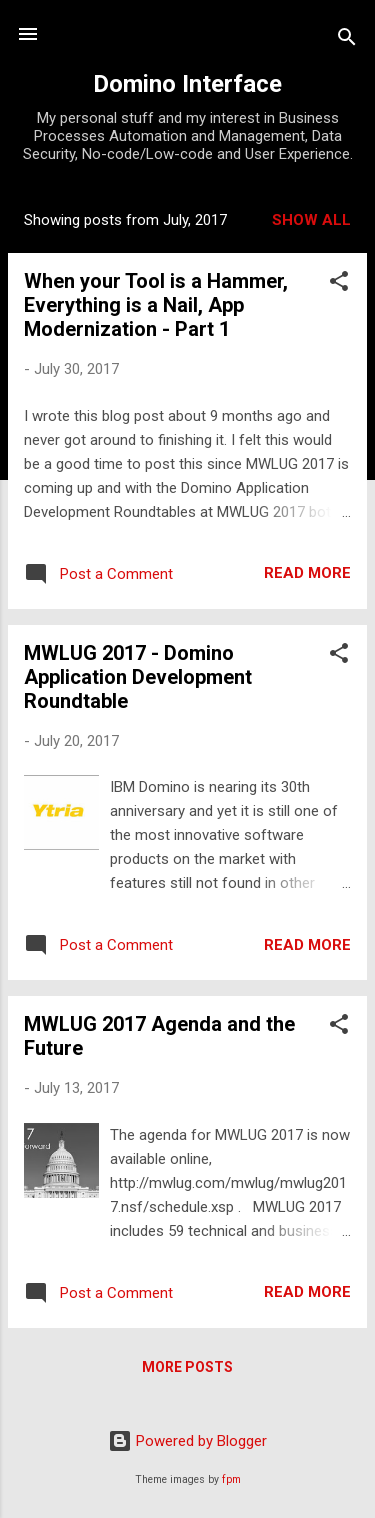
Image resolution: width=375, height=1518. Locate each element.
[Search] (347, 40)
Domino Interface (187, 84)
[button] (339, 284)
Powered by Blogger (187, 1441)
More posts (187, 1367)
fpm (231, 1479)
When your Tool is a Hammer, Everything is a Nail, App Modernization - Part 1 (156, 305)
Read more (307, 573)
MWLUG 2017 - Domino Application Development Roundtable (138, 677)
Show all (311, 220)
